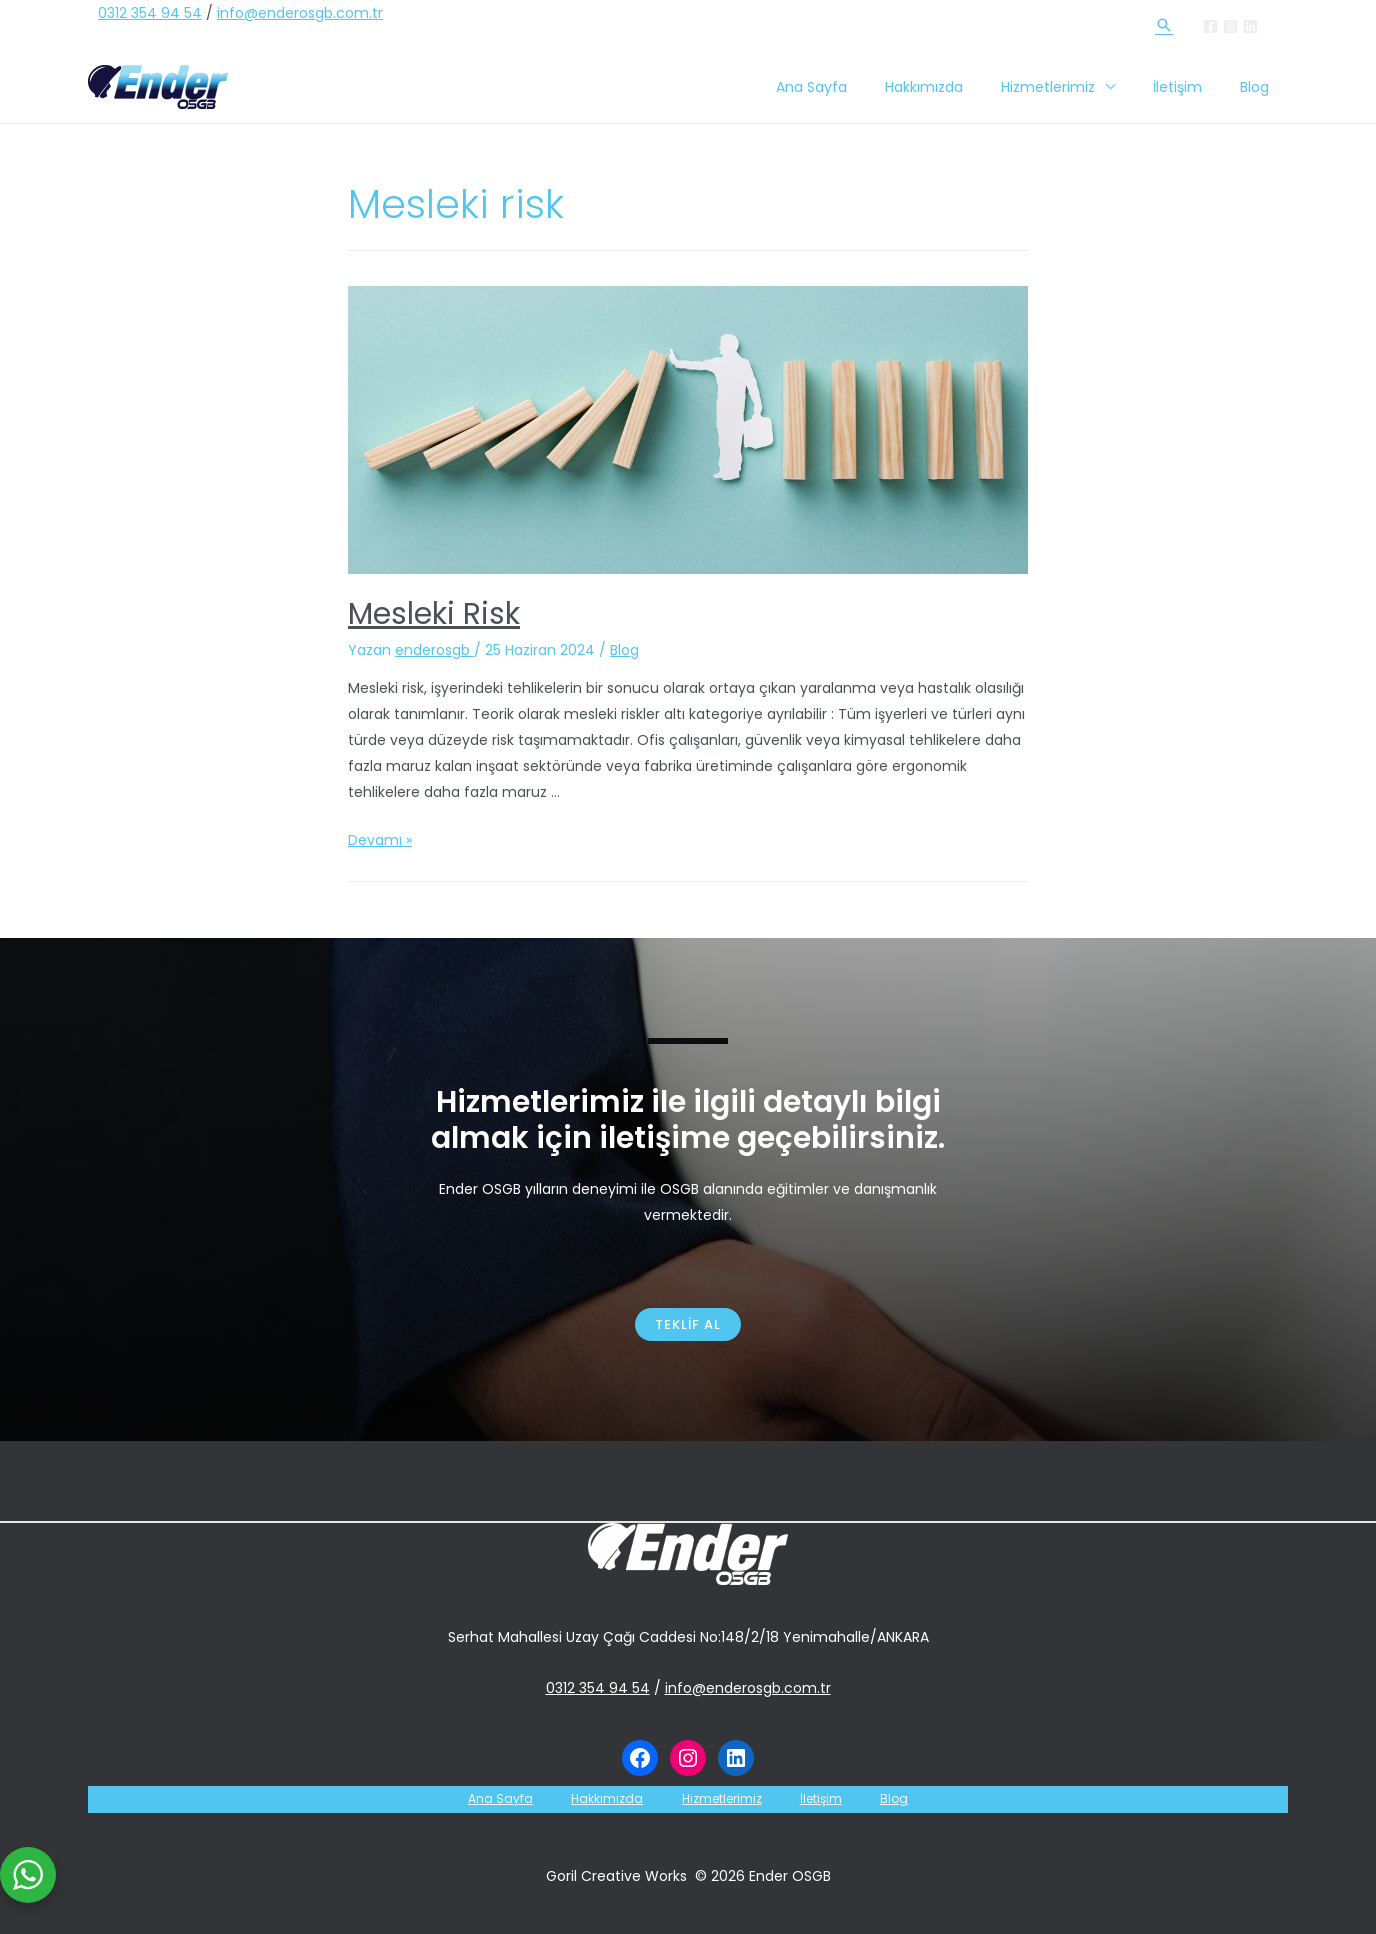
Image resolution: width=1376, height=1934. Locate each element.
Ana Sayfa (856, 87)
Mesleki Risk (434, 614)
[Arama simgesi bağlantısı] (1164, 25)
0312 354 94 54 (150, 13)
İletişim (1192, 87)
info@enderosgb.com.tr (300, 13)
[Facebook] (1210, 26)
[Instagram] (1230, 26)
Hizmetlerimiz (1073, 87)
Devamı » (380, 840)
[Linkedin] (1250, 26)
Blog (1259, 87)
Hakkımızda (959, 87)
